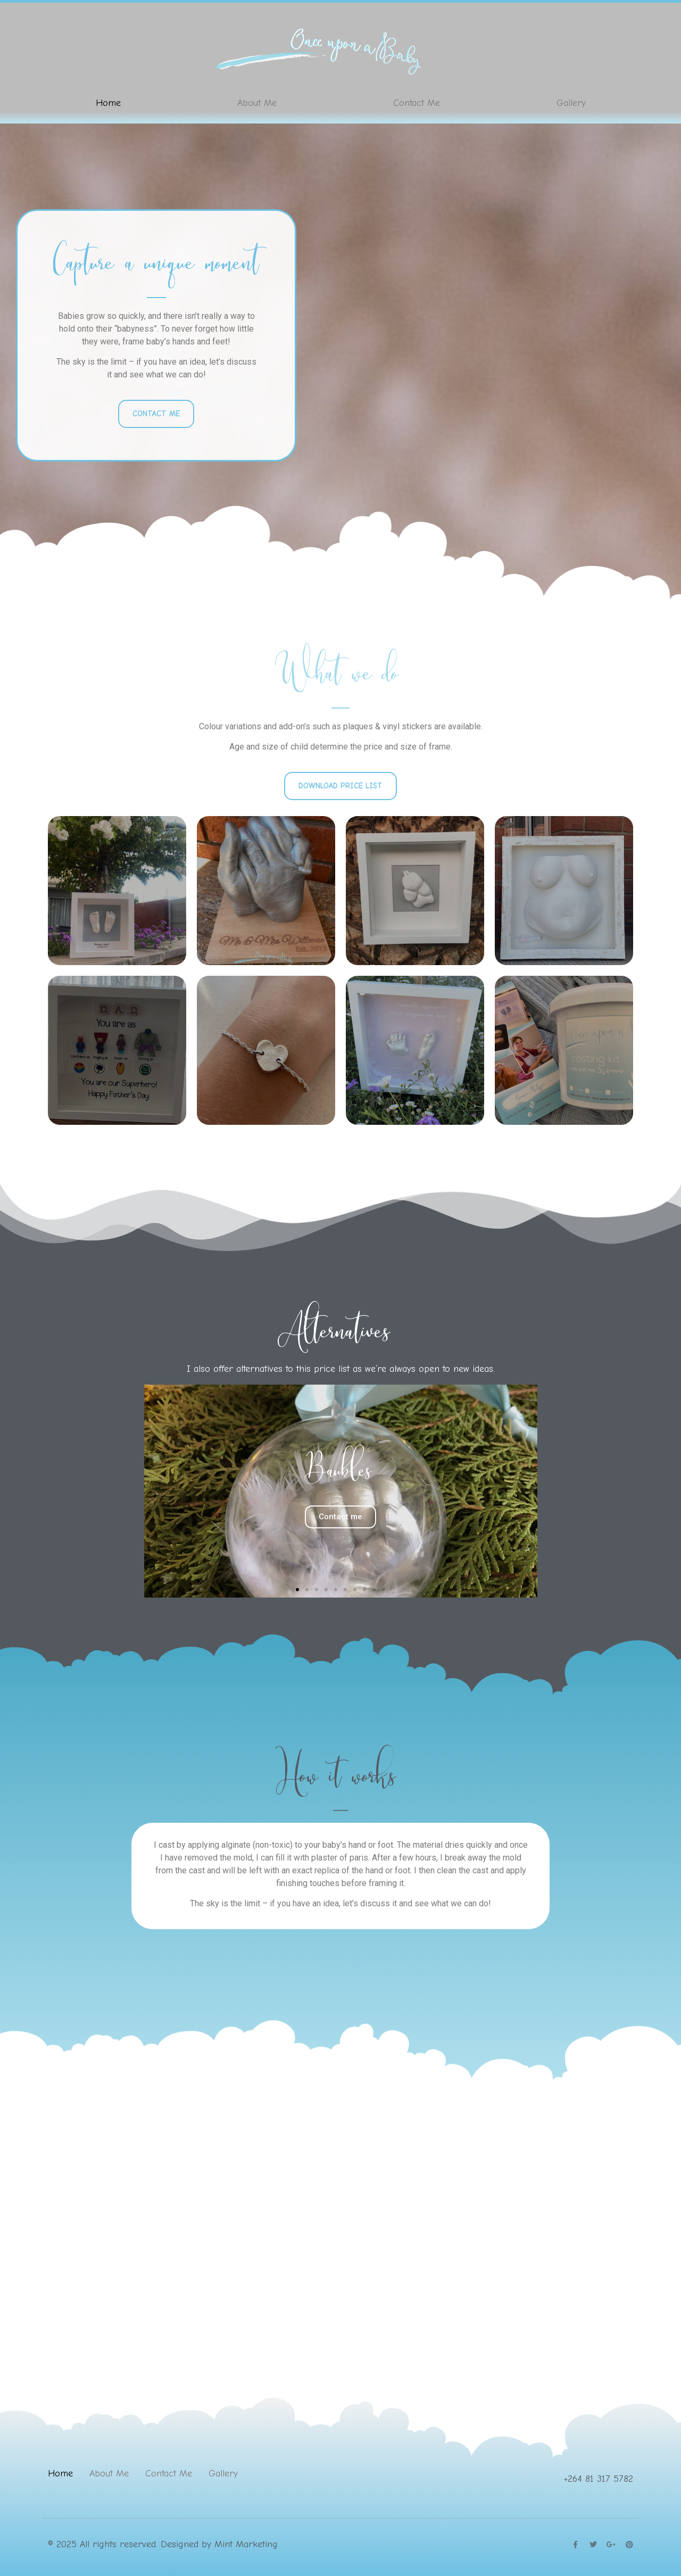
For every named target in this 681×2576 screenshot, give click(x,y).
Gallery (571, 103)
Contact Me (416, 103)
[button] (297, 1589)
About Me (257, 103)
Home (108, 103)
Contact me (340, 1516)
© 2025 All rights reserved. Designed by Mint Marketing (163, 2544)
